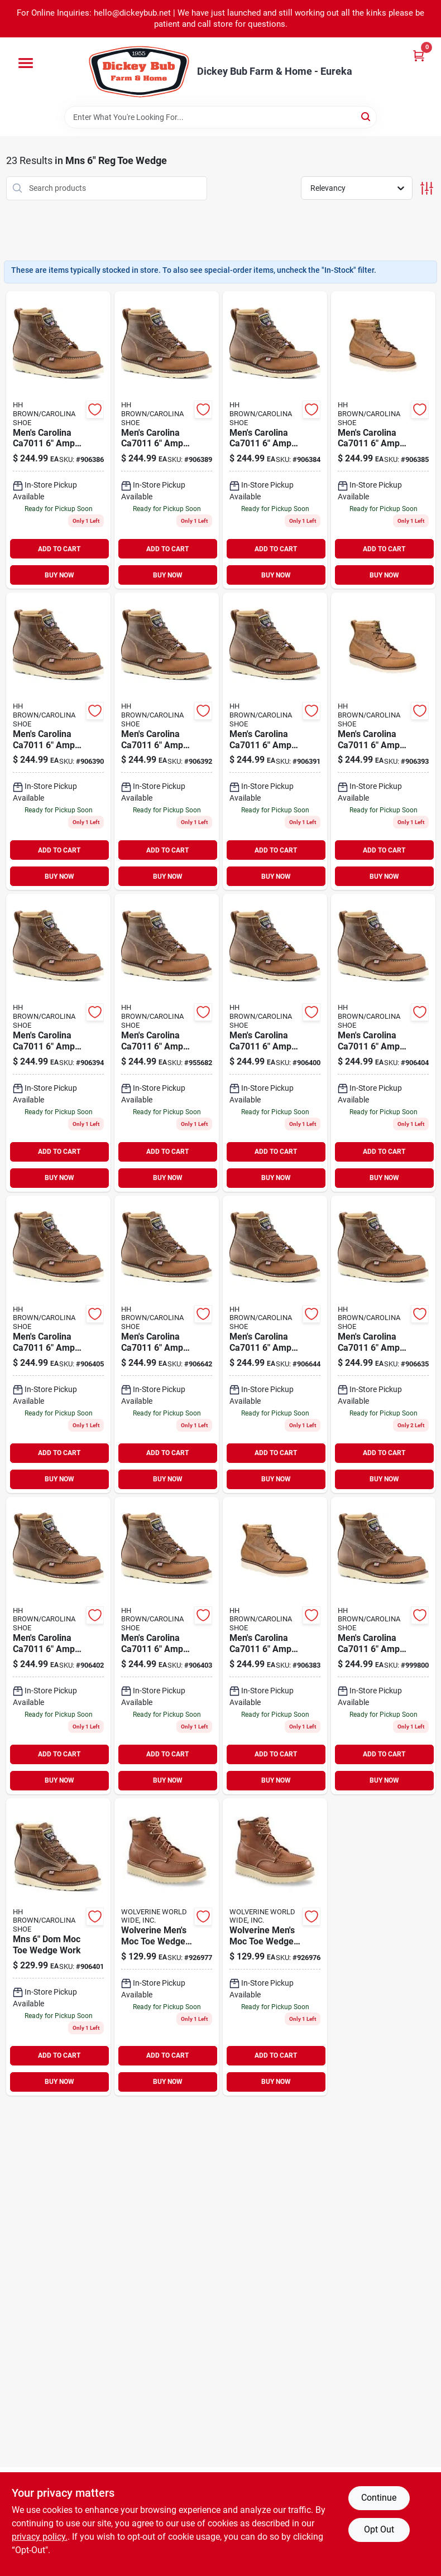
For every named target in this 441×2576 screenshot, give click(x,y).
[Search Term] (220, 117)
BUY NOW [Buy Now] (59, 575)
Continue (378, 2497)
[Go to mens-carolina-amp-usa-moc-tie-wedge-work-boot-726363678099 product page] (275, 440)
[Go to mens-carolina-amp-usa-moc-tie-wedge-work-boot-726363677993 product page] (275, 741)
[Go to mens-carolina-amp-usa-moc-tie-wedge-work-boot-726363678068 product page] (166, 1344)
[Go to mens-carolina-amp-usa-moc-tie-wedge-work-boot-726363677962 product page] (166, 1645)
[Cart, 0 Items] (418, 55)
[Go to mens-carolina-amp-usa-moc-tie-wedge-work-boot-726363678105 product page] (58, 440)
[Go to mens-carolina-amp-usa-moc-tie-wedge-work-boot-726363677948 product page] (275, 1344)
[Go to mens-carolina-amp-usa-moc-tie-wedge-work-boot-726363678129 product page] (58, 741)
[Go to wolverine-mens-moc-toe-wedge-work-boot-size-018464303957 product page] (275, 1947)
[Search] (366, 116)
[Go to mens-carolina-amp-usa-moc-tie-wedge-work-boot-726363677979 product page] (383, 440)
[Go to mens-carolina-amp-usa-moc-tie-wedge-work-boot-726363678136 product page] (383, 741)
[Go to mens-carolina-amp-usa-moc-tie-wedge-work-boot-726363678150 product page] (383, 1042)
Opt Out (379, 2529)
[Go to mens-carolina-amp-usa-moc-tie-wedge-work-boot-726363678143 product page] (166, 1042)
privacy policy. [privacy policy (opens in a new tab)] (40, 2536)
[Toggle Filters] (426, 188)
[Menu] (25, 63)
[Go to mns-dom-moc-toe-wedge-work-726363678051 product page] (58, 1947)
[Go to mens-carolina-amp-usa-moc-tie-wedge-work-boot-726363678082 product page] (58, 1645)
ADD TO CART (59, 549)
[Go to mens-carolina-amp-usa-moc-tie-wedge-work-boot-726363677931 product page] (383, 1344)
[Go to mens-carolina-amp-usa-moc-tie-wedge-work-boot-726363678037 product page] (58, 1344)
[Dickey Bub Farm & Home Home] (139, 71)
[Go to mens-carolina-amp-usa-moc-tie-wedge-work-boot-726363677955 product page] (383, 1645)
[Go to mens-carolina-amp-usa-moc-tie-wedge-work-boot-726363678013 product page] (58, 1042)
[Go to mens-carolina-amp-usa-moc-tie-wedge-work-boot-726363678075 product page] (275, 1645)
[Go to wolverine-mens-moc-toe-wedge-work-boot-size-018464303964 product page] (166, 1947)
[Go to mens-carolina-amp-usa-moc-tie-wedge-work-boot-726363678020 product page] (275, 1042)
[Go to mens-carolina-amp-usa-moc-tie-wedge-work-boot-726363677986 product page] (166, 440)
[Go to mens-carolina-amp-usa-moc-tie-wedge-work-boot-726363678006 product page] (166, 741)
